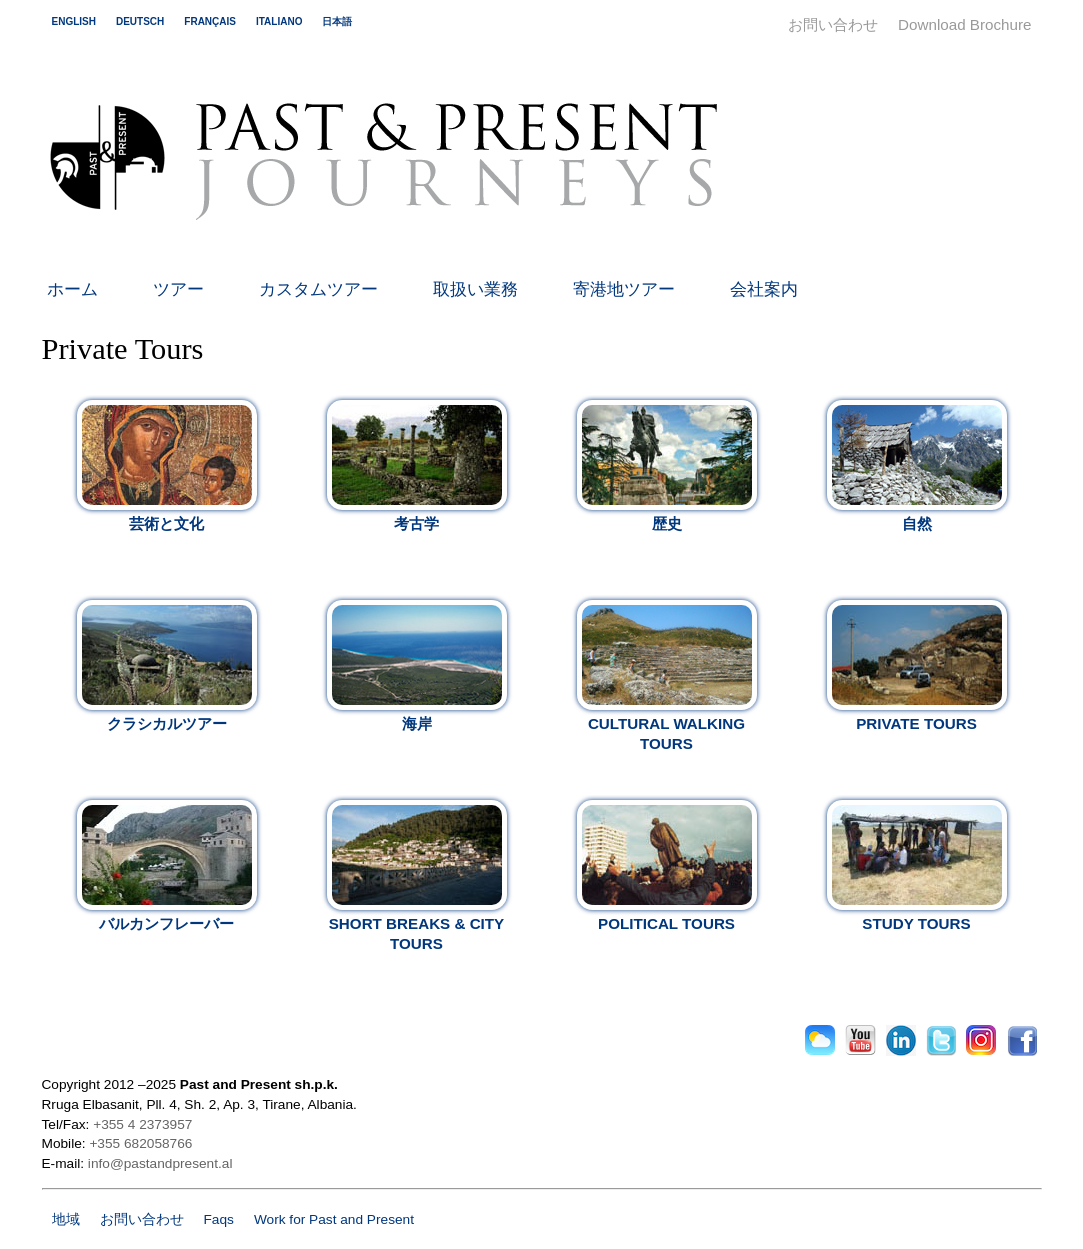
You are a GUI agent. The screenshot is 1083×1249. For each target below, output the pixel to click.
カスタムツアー (318, 289)
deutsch (140, 21)
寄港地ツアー (624, 289)
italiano (279, 21)
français (210, 21)
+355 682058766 (140, 1143)
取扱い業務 (475, 289)
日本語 (337, 21)
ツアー (178, 289)
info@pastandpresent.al (160, 1163)
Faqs (219, 1219)
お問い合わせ (833, 24)
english (74, 21)
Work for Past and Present (334, 1219)
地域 (66, 1219)
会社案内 (764, 289)
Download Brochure (964, 24)
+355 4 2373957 (142, 1124)
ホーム (72, 289)
